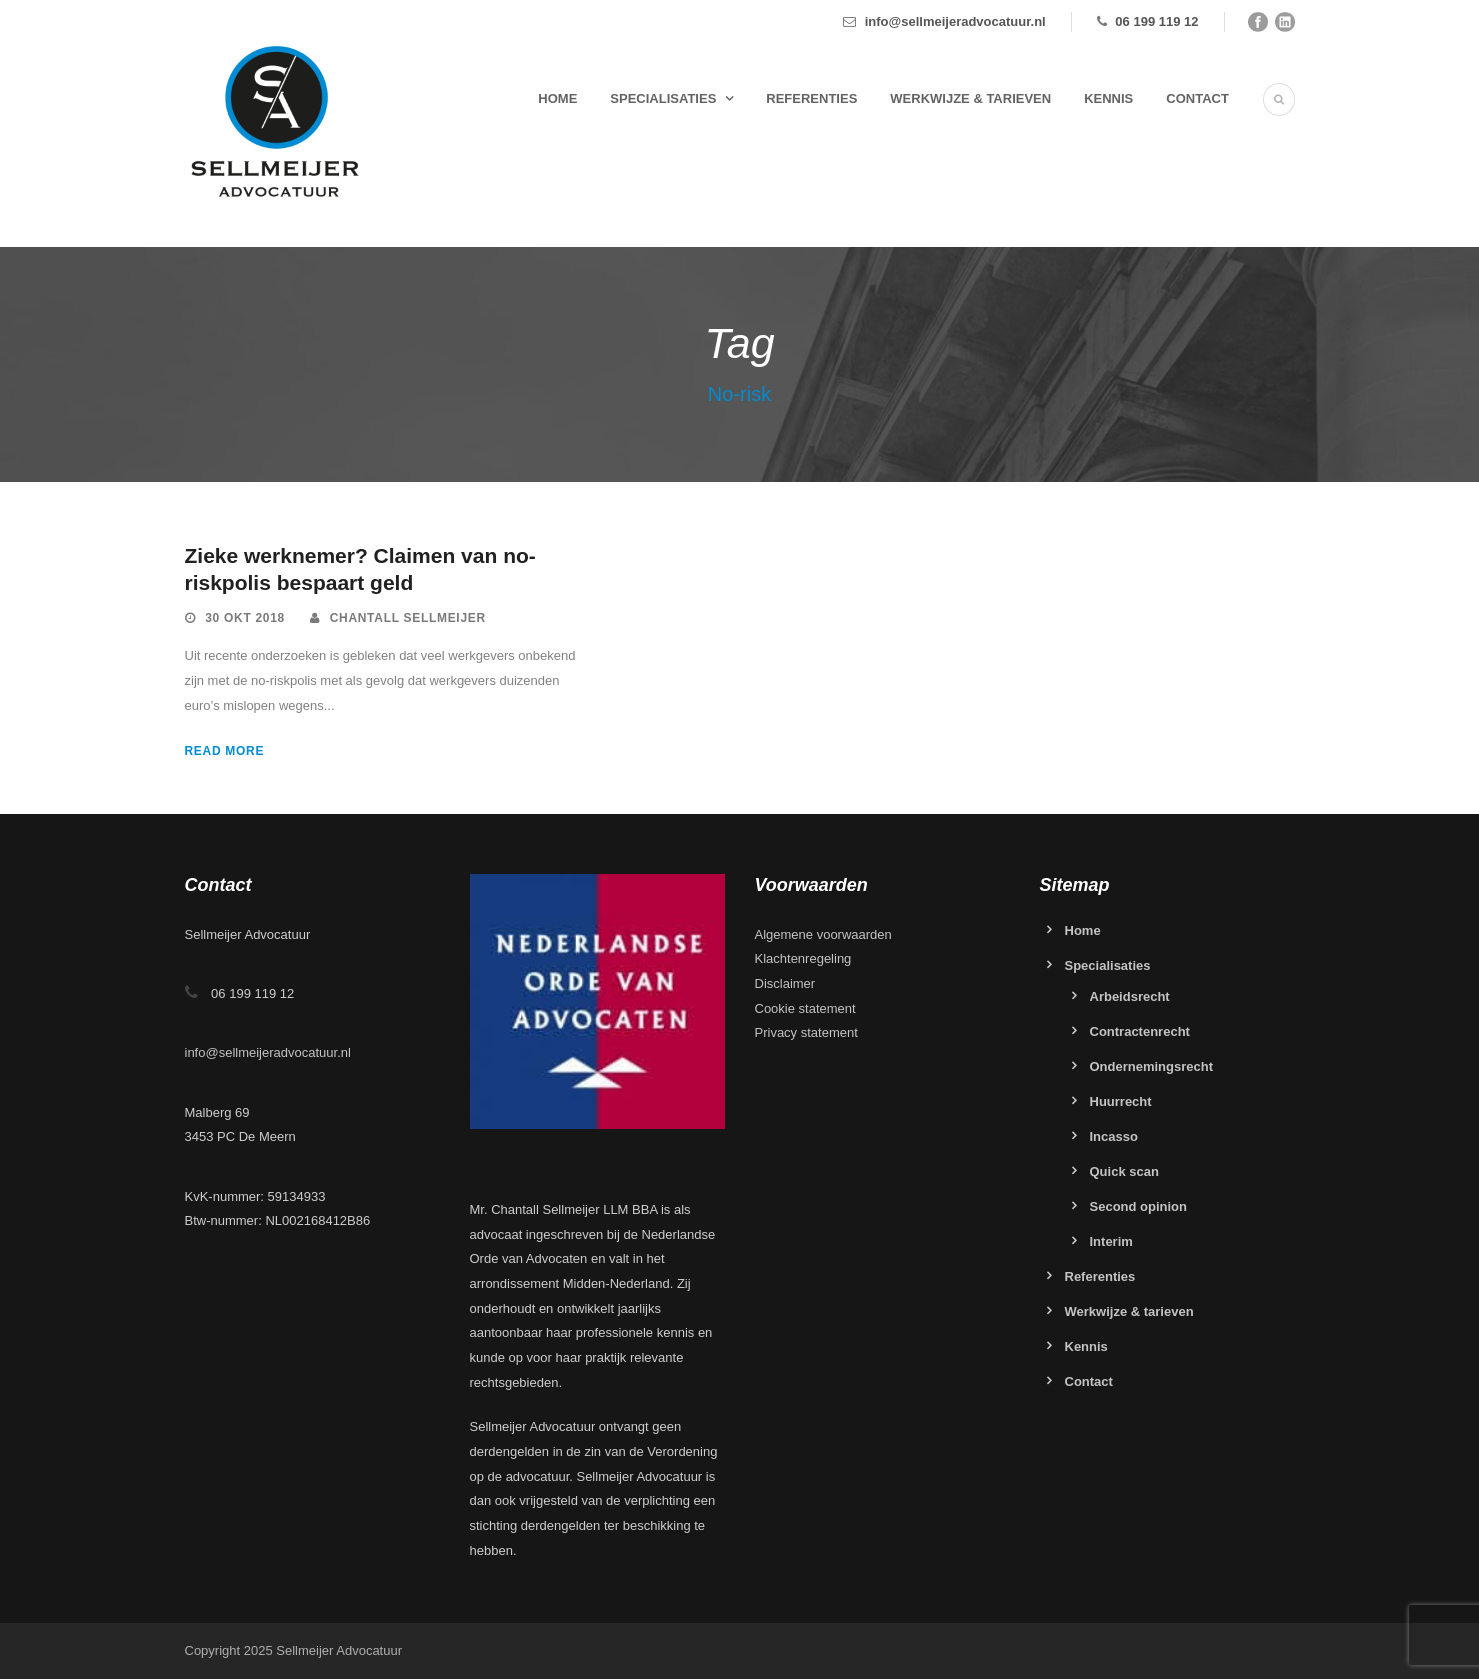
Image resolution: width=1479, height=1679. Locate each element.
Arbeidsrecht (1130, 996)
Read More (225, 751)
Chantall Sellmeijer (408, 618)
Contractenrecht (1140, 1031)
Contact (1197, 98)
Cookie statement (805, 1008)
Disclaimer (785, 983)
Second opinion (1139, 1206)
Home (557, 98)
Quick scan (1124, 1171)
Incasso (1114, 1136)
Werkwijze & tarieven (970, 98)
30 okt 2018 (245, 618)
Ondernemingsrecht (1152, 1066)
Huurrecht (1121, 1101)
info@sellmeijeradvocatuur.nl (955, 21)
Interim (1111, 1241)
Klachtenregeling (803, 958)
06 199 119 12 (1156, 21)
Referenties (811, 98)
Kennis (1108, 98)
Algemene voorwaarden (823, 934)
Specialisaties (663, 98)
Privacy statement (806, 1032)
